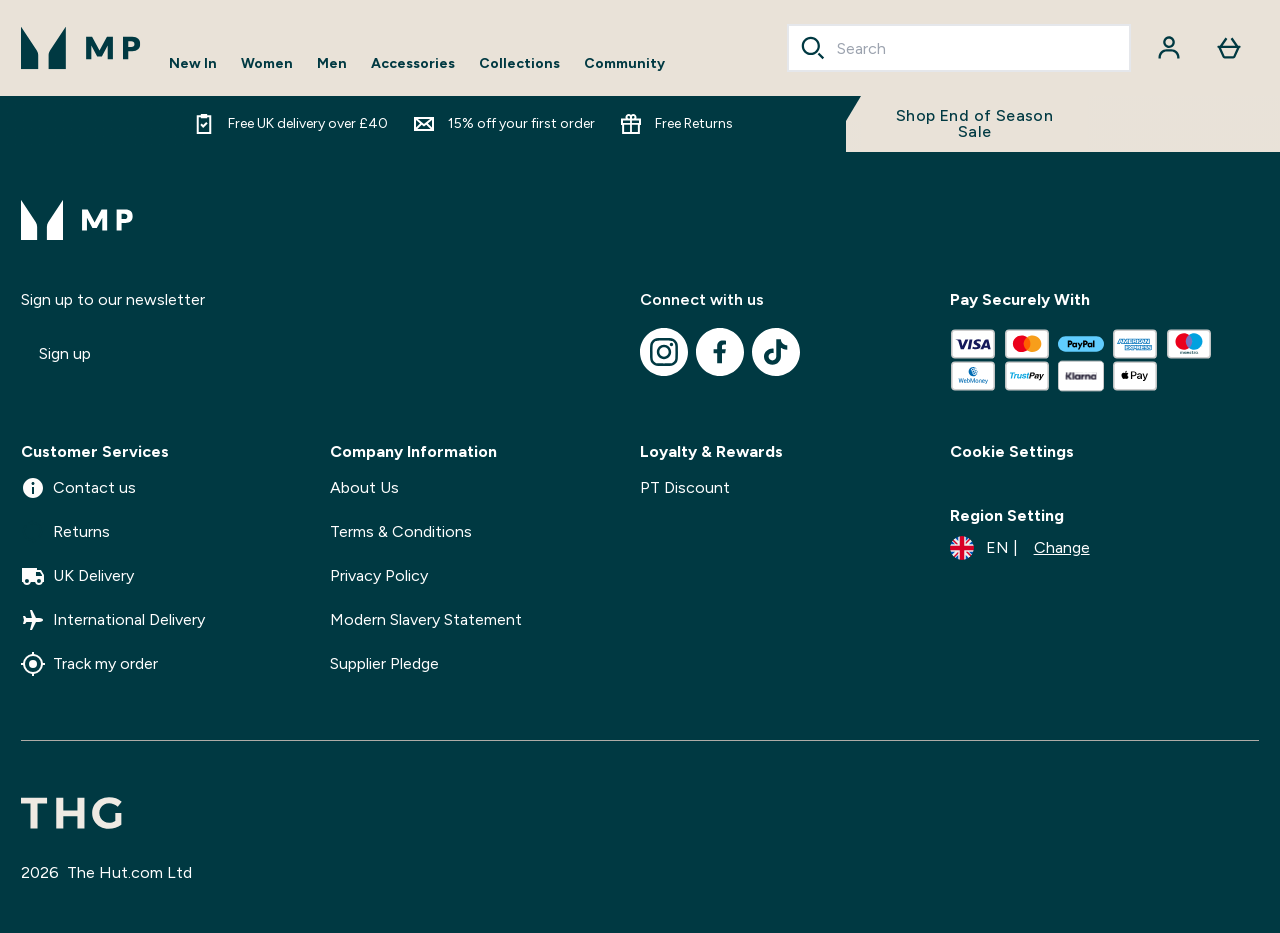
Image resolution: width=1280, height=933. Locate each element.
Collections (519, 64)
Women (267, 64)
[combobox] (959, 48)
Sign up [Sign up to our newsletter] (65, 353)
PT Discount (685, 487)
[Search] (813, 48)
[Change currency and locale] (1020, 548)
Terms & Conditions (401, 531)
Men (332, 64)
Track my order (89, 664)
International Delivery (113, 620)
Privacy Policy (379, 575)
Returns (65, 532)
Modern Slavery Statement (426, 619)
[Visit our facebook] (720, 352)
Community (624, 64)
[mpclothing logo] (81, 48)
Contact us (78, 488)
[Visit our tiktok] (776, 352)
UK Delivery (77, 576)
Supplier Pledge (384, 663)
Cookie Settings (1012, 451)
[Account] (1169, 48)
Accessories (413, 64)
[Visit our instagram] (664, 352)
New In (193, 64)
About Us (364, 487)
